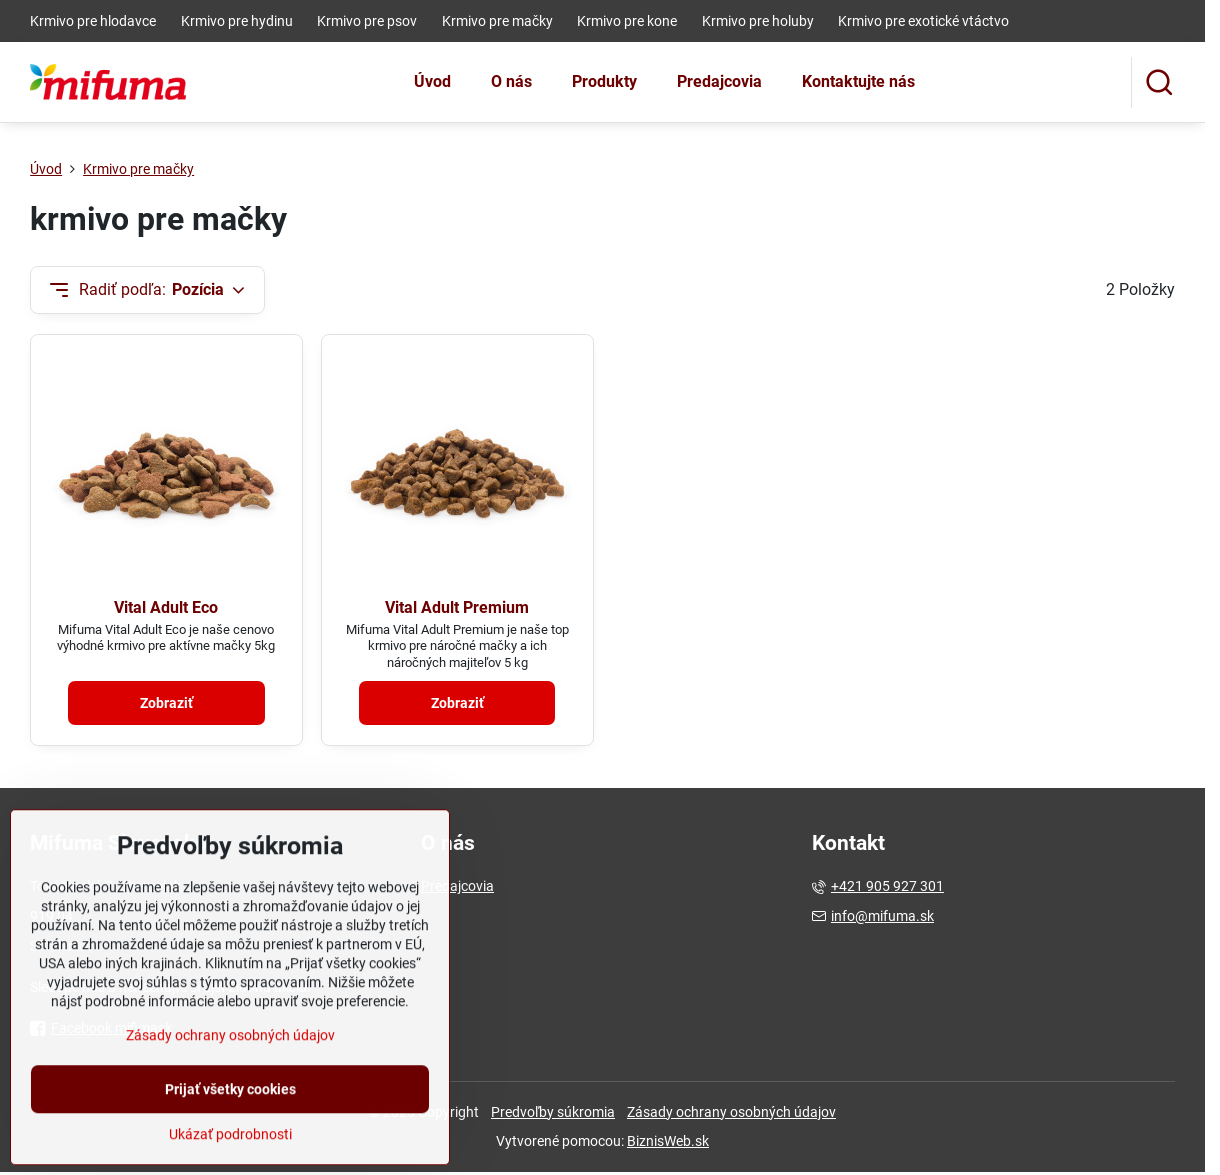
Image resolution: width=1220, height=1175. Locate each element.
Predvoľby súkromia (553, 1112)
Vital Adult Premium (457, 607)
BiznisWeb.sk (668, 1141)
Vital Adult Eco (166, 607)
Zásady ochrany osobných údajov (731, 1112)
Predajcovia (457, 886)
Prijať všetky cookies (230, 1140)
